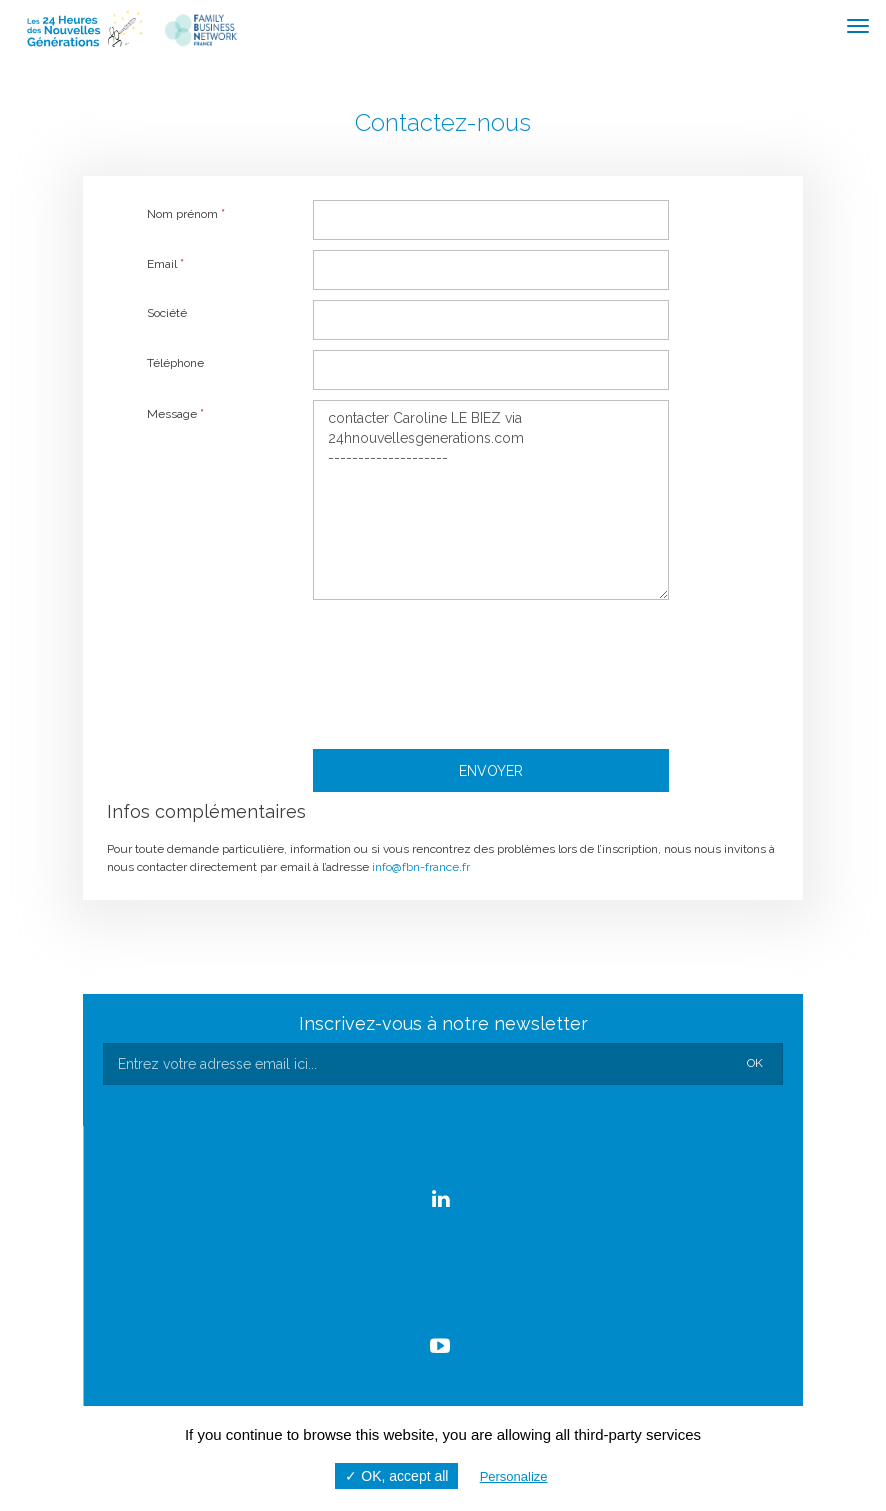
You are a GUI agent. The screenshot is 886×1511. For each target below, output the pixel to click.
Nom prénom (186, 213)
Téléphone (175, 363)
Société (167, 313)
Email (165, 263)
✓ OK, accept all (396, 1476)
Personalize (514, 1476)
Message (175, 413)
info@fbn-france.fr (421, 867)
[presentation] (489, 670)
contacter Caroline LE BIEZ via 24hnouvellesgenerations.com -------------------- (491, 500)
